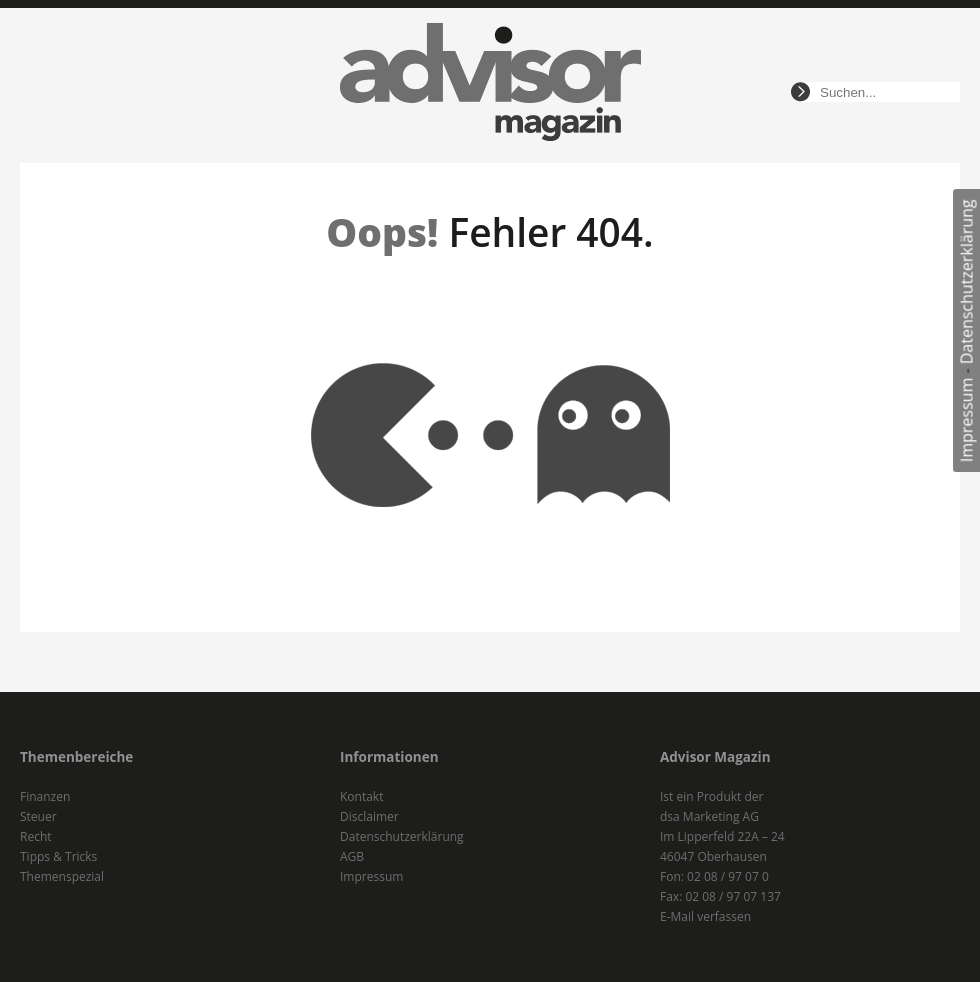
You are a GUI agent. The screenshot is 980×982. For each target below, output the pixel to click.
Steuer (38, 816)
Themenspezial (62, 876)
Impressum (967, 420)
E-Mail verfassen (705, 916)
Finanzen (45, 796)
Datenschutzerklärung (967, 281)
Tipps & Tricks (58, 856)
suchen (800, 92)
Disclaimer (369, 816)
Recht (36, 836)
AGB (352, 856)
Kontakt (361, 796)
